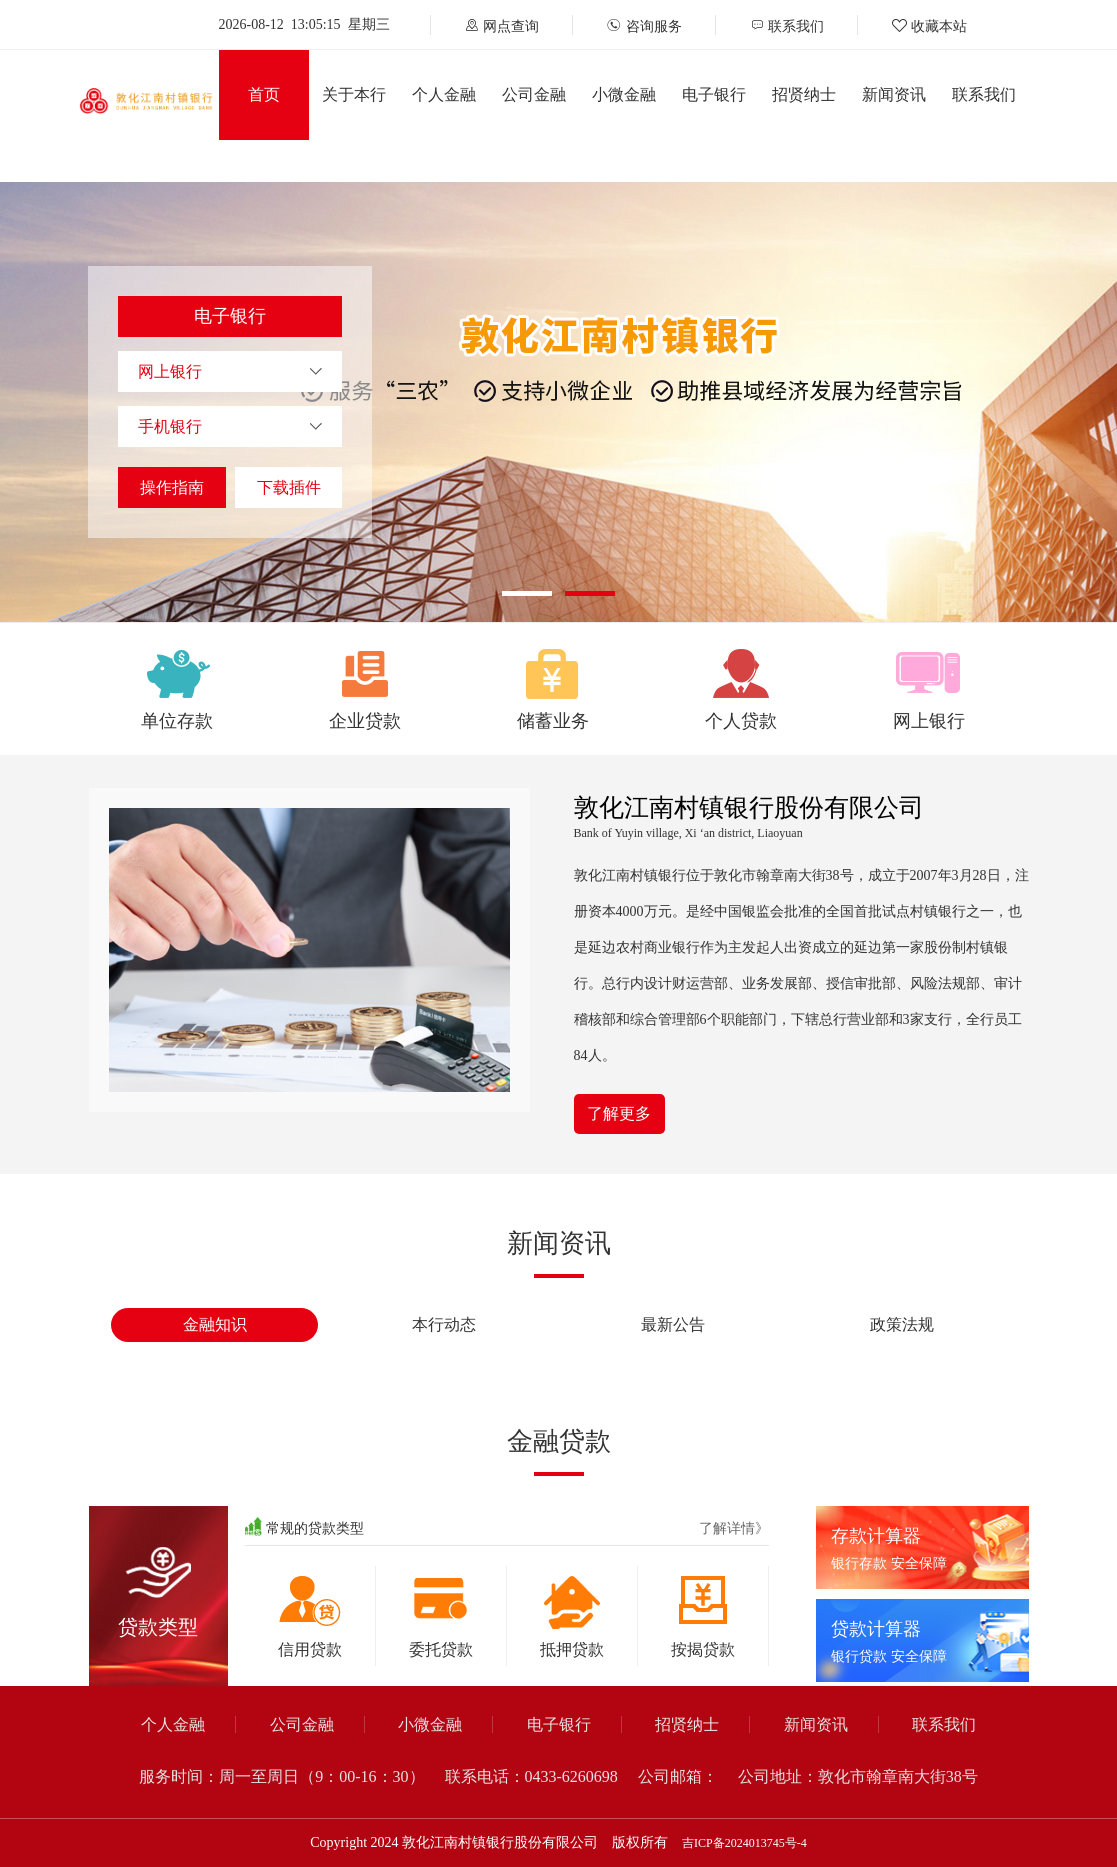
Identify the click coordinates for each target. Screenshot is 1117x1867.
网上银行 (170, 371)
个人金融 (444, 94)
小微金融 (624, 94)
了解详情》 (734, 1528)
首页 (264, 94)
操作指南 (172, 487)
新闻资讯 (894, 94)
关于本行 (354, 94)
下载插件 (289, 487)
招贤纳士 (804, 94)
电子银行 (714, 94)
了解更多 (619, 1113)
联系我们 (984, 94)
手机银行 (170, 426)
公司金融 (534, 94)
